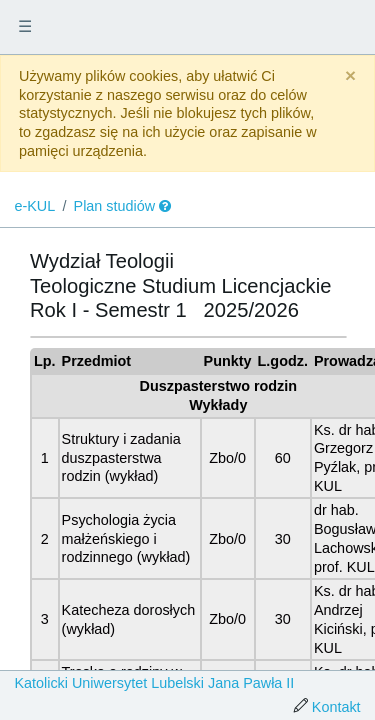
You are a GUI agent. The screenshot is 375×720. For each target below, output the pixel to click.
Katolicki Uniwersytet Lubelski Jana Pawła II (154, 683)
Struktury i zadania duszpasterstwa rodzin (121, 457)
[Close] (350, 76)
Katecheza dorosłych (129, 610)
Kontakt (336, 707)
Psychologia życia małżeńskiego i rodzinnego (119, 538)
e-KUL (34, 206)
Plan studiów (115, 206)
